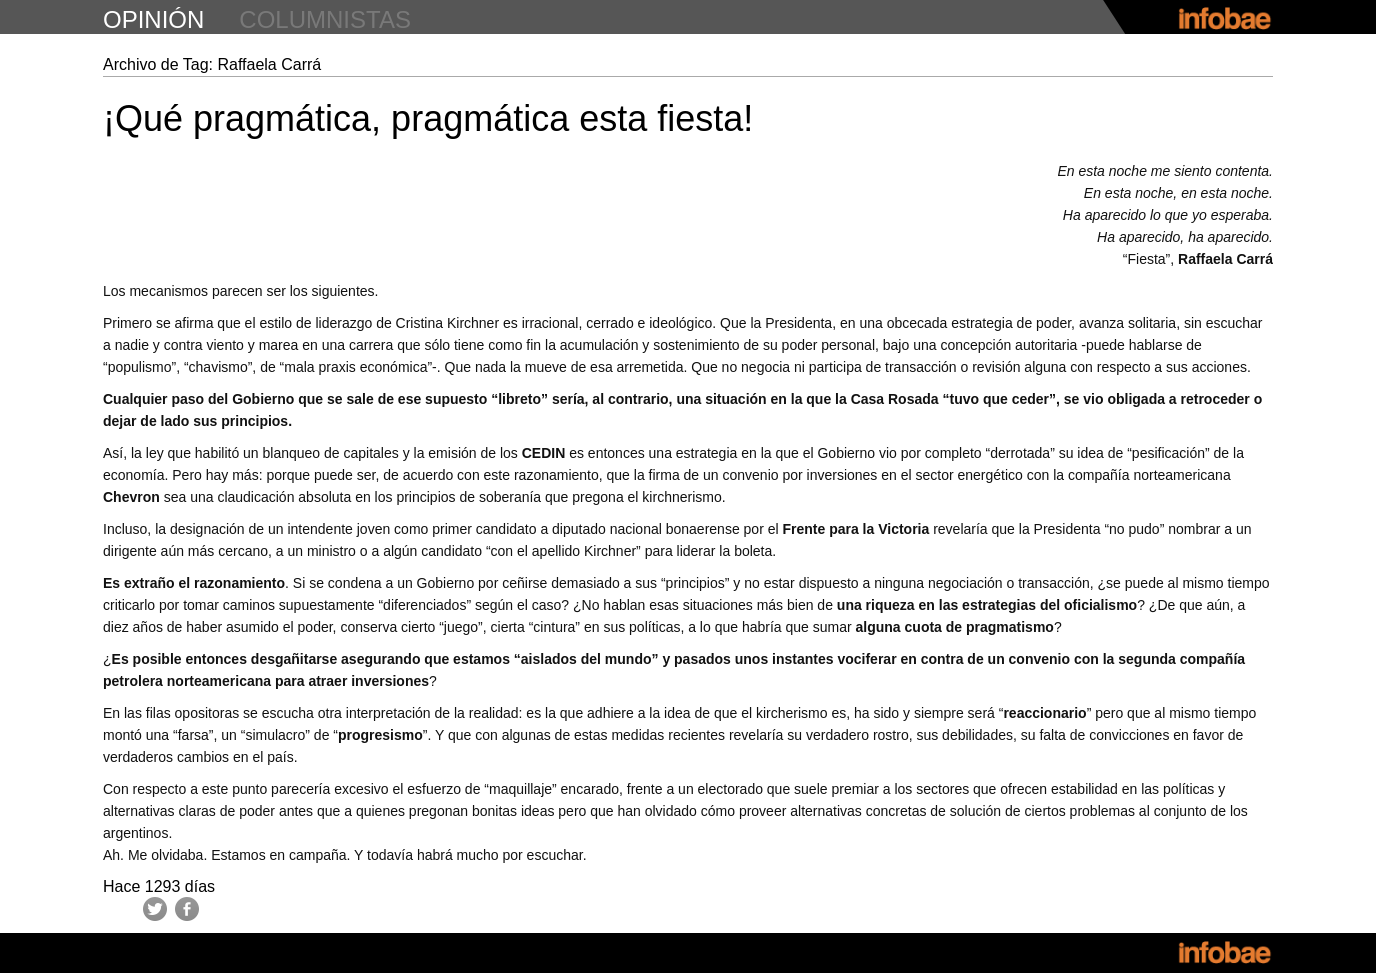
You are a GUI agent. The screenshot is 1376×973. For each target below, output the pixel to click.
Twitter (155, 909)
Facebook (187, 909)
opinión (153, 19)
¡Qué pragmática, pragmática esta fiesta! (428, 118)
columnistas (325, 19)
